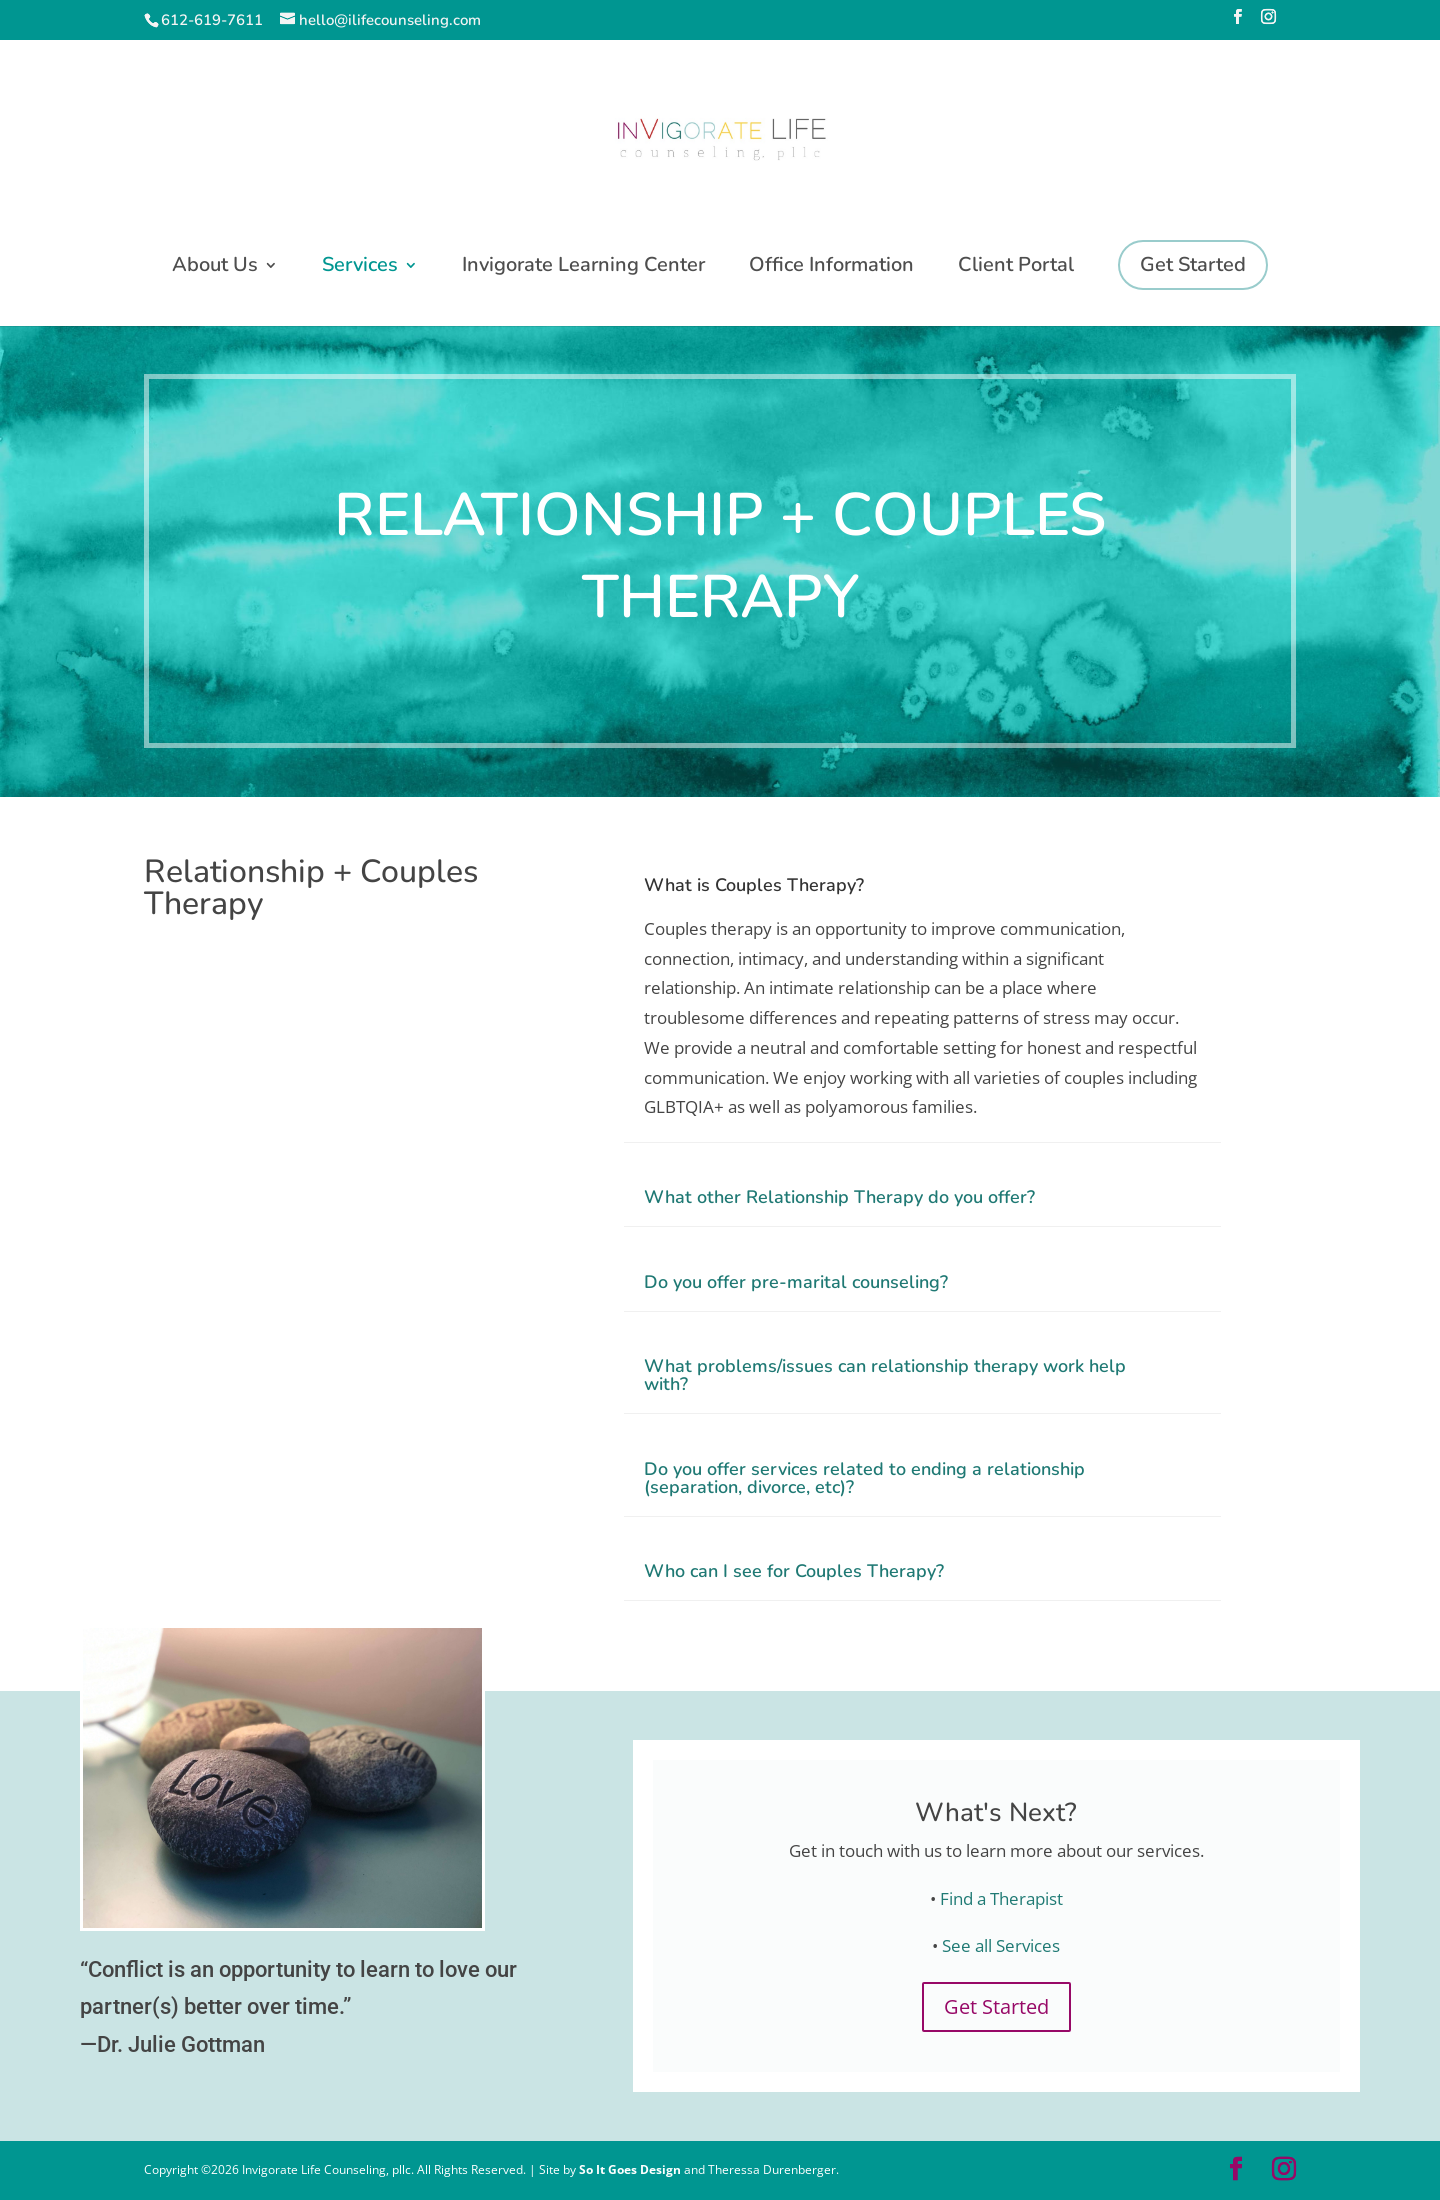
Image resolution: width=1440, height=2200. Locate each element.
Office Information (831, 268)
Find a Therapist (1001, 1898)
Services (360, 268)
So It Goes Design (631, 2169)
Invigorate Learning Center (583, 268)
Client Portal (1016, 268)
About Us (215, 268)
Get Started (996, 2006)
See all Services (1001, 1945)
